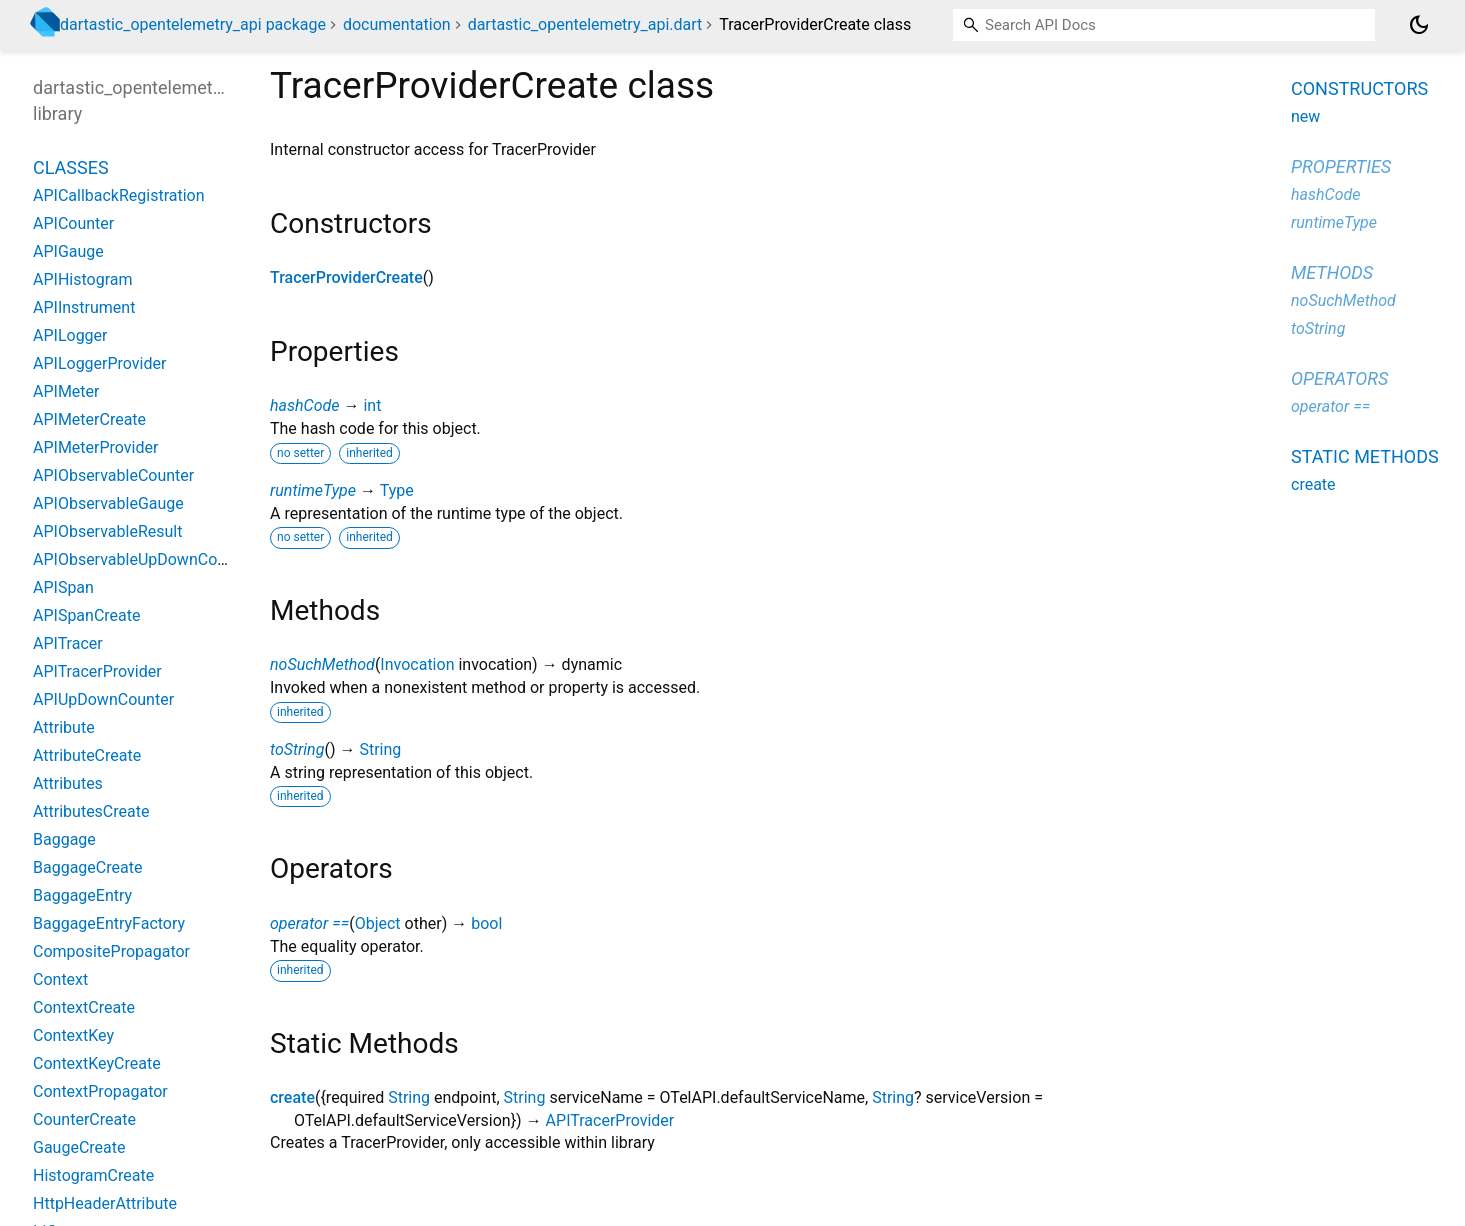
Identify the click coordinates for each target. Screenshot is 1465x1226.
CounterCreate (84, 1119)
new (1305, 116)
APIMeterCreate (89, 419)
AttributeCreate (87, 755)
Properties (1341, 166)
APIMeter (66, 391)
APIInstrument (84, 307)
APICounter (73, 223)
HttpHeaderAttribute (105, 1203)
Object (378, 923)
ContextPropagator (100, 1091)
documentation (397, 24)
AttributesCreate (91, 811)
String (380, 749)
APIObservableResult (107, 531)
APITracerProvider (610, 1120)
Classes (71, 167)
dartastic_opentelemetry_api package (193, 24)
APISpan (63, 587)
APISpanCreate (87, 615)
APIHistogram (82, 279)
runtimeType (313, 490)
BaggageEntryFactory (109, 923)
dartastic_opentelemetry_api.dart (585, 24)
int (372, 405)
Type (397, 490)
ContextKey (73, 1035)
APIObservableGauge (108, 503)
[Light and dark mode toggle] (1419, 25)
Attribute (64, 727)
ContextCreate (84, 1007)
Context (60, 979)
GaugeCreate (79, 1147)
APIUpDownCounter (103, 699)
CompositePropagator (111, 951)
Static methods (1365, 456)
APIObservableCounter (113, 475)
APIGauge (68, 251)
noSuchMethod (322, 664)
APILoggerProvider (99, 363)
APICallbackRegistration (119, 195)
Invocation (417, 664)
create (292, 1097)
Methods (1332, 272)
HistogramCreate (93, 1175)
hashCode (304, 405)
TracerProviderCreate (346, 277)
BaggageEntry (82, 895)
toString (297, 749)
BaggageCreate (87, 867)
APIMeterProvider (95, 447)
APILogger (70, 335)
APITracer (68, 643)
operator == (309, 923)
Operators (1339, 378)
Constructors (1359, 88)
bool (486, 923)
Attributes (68, 783)
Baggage (64, 839)
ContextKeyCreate (97, 1063)
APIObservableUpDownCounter (143, 559)
